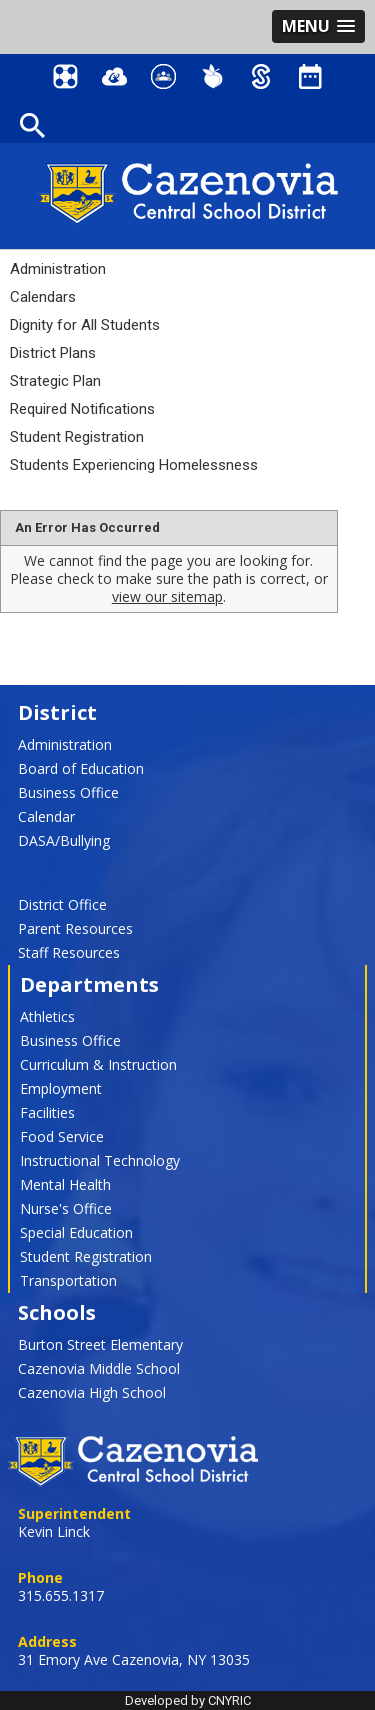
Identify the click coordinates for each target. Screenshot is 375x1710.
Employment (61, 1088)
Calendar (46, 816)
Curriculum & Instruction (98, 1064)
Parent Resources (75, 928)
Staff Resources (69, 952)
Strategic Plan (55, 381)
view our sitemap (167, 596)
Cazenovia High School (92, 1392)
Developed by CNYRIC (188, 1700)
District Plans (53, 353)
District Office (62, 904)
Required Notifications (82, 409)
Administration (58, 269)
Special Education (76, 1232)
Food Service (62, 1136)
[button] (318, 26)
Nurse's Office (66, 1208)
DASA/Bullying (64, 840)
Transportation (68, 1280)
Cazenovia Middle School (99, 1368)
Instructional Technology (100, 1160)
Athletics (47, 1016)
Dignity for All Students (85, 325)
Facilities (47, 1112)
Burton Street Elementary (100, 1344)
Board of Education (81, 768)
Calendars (43, 297)
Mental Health (65, 1184)
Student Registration (77, 437)
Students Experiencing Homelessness (134, 465)
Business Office (68, 792)
